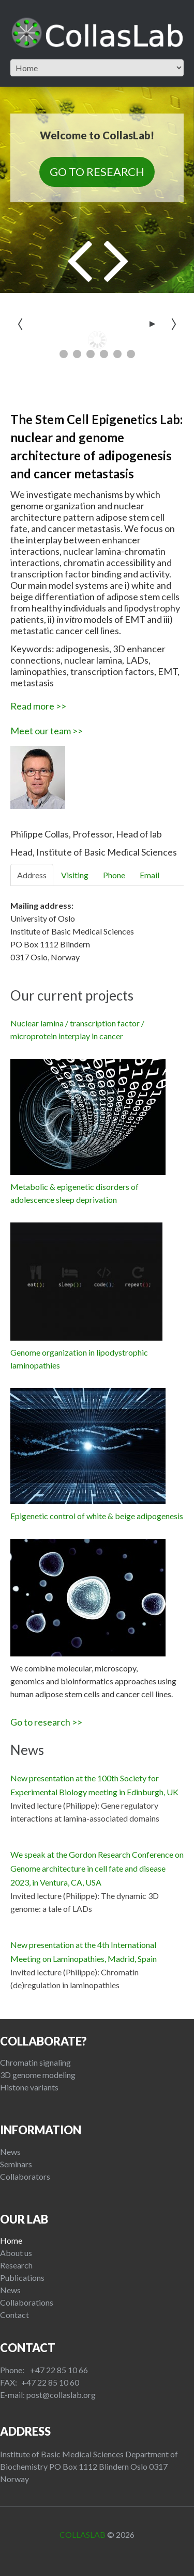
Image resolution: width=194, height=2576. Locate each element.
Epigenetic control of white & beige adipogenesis (96, 1516)
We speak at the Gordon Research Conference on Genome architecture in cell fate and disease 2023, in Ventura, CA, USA (97, 1868)
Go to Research (97, 172)
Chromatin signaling (35, 2062)
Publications (22, 2277)
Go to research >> (46, 1722)
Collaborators (25, 2176)
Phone (114, 875)
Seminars (16, 2164)
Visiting (74, 875)
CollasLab (82, 2534)
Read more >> (38, 706)
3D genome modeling (38, 2075)
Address (32, 875)
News (10, 2151)
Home (11, 2240)
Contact (14, 2315)
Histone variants (29, 2087)
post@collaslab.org (61, 2395)
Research (16, 2265)
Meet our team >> (46, 730)
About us (16, 2253)
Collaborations (26, 2302)
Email (149, 875)
